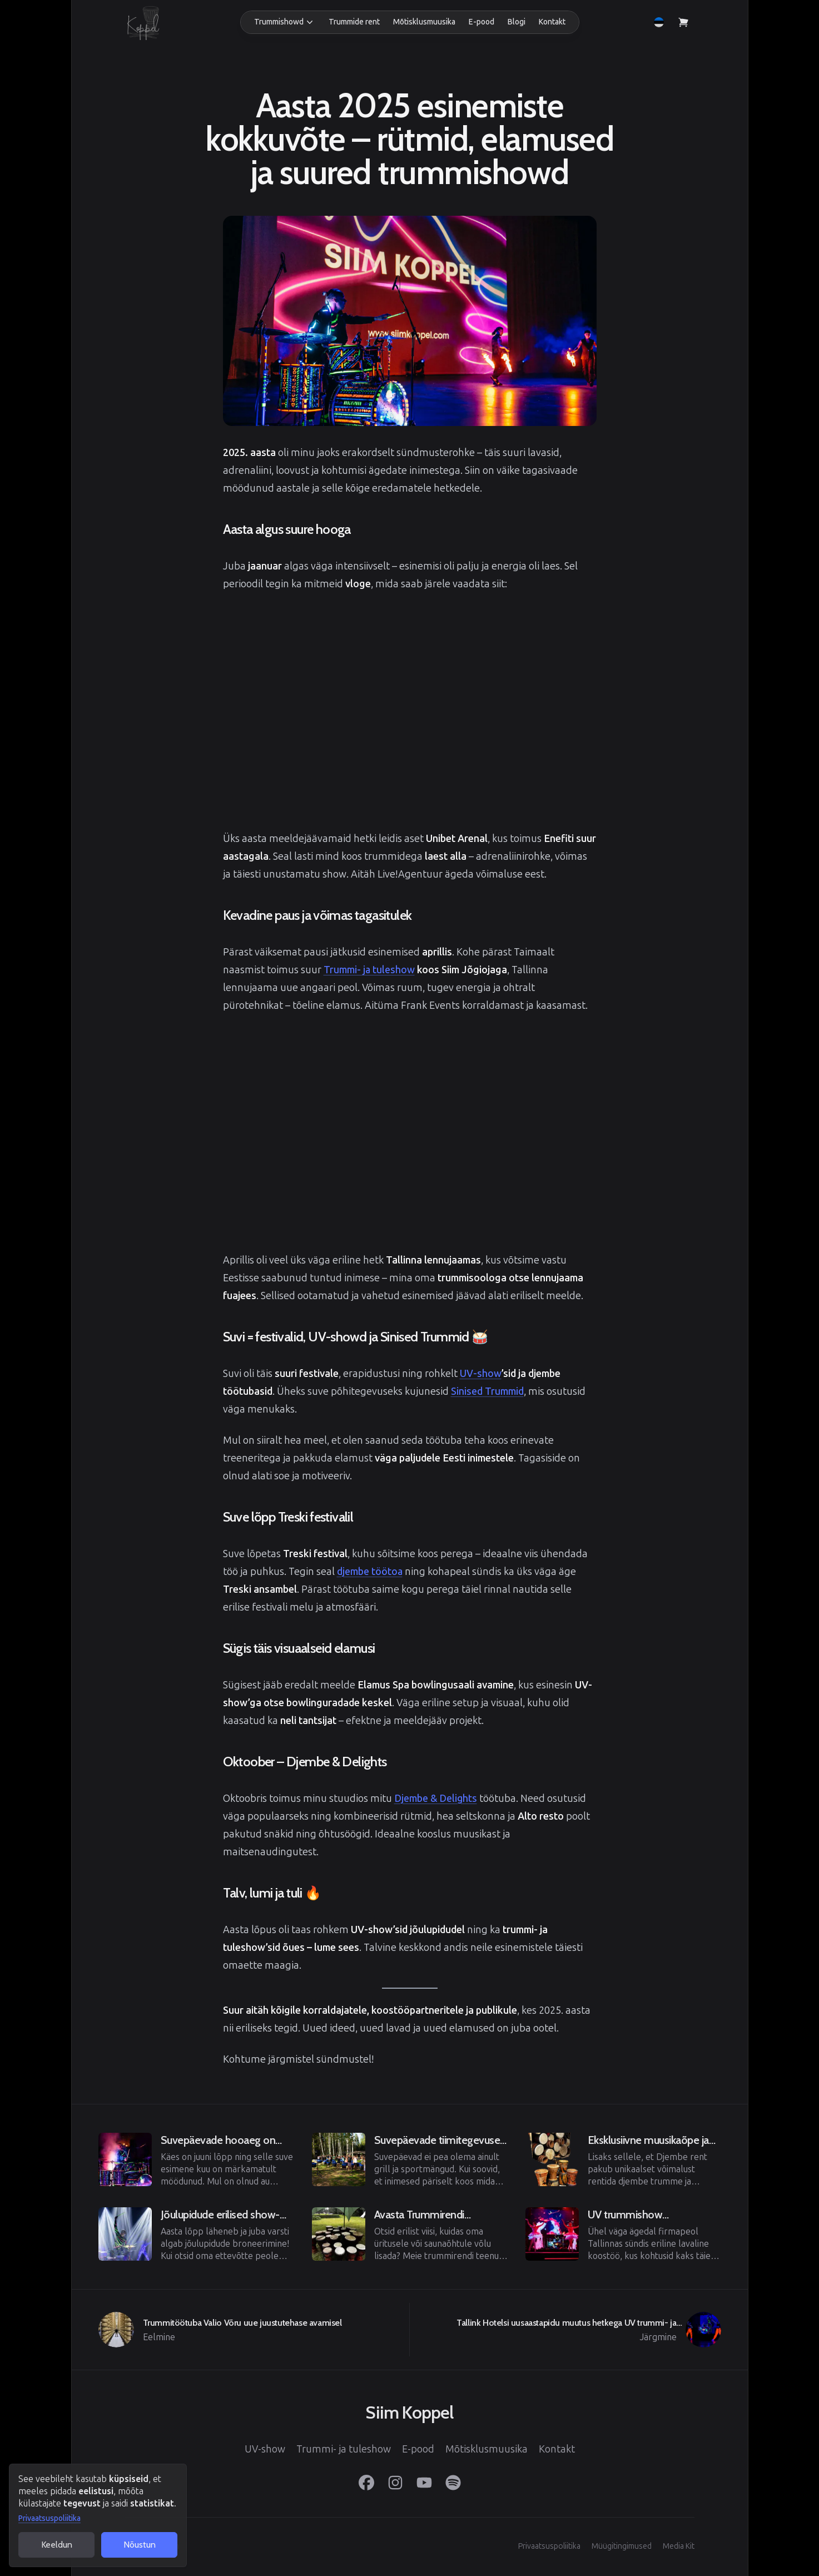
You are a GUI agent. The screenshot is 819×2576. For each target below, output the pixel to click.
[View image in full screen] (410, 321)
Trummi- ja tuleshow (369, 970)
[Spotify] (453, 2483)
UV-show (481, 1374)
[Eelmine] (196, 2159)
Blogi (516, 22)
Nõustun (139, 2544)
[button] (284, 22)
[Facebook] (366, 2483)
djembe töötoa (370, 1572)
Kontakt (552, 22)
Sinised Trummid (487, 1391)
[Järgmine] (565, 2329)
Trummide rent (354, 22)
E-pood (481, 22)
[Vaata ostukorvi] (683, 22)
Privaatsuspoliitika (49, 2518)
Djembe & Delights (435, 1798)
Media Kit (678, 2546)
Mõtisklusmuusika (424, 22)
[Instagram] (395, 2483)
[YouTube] (424, 2483)
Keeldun (56, 2544)
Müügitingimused (622, 2546)
